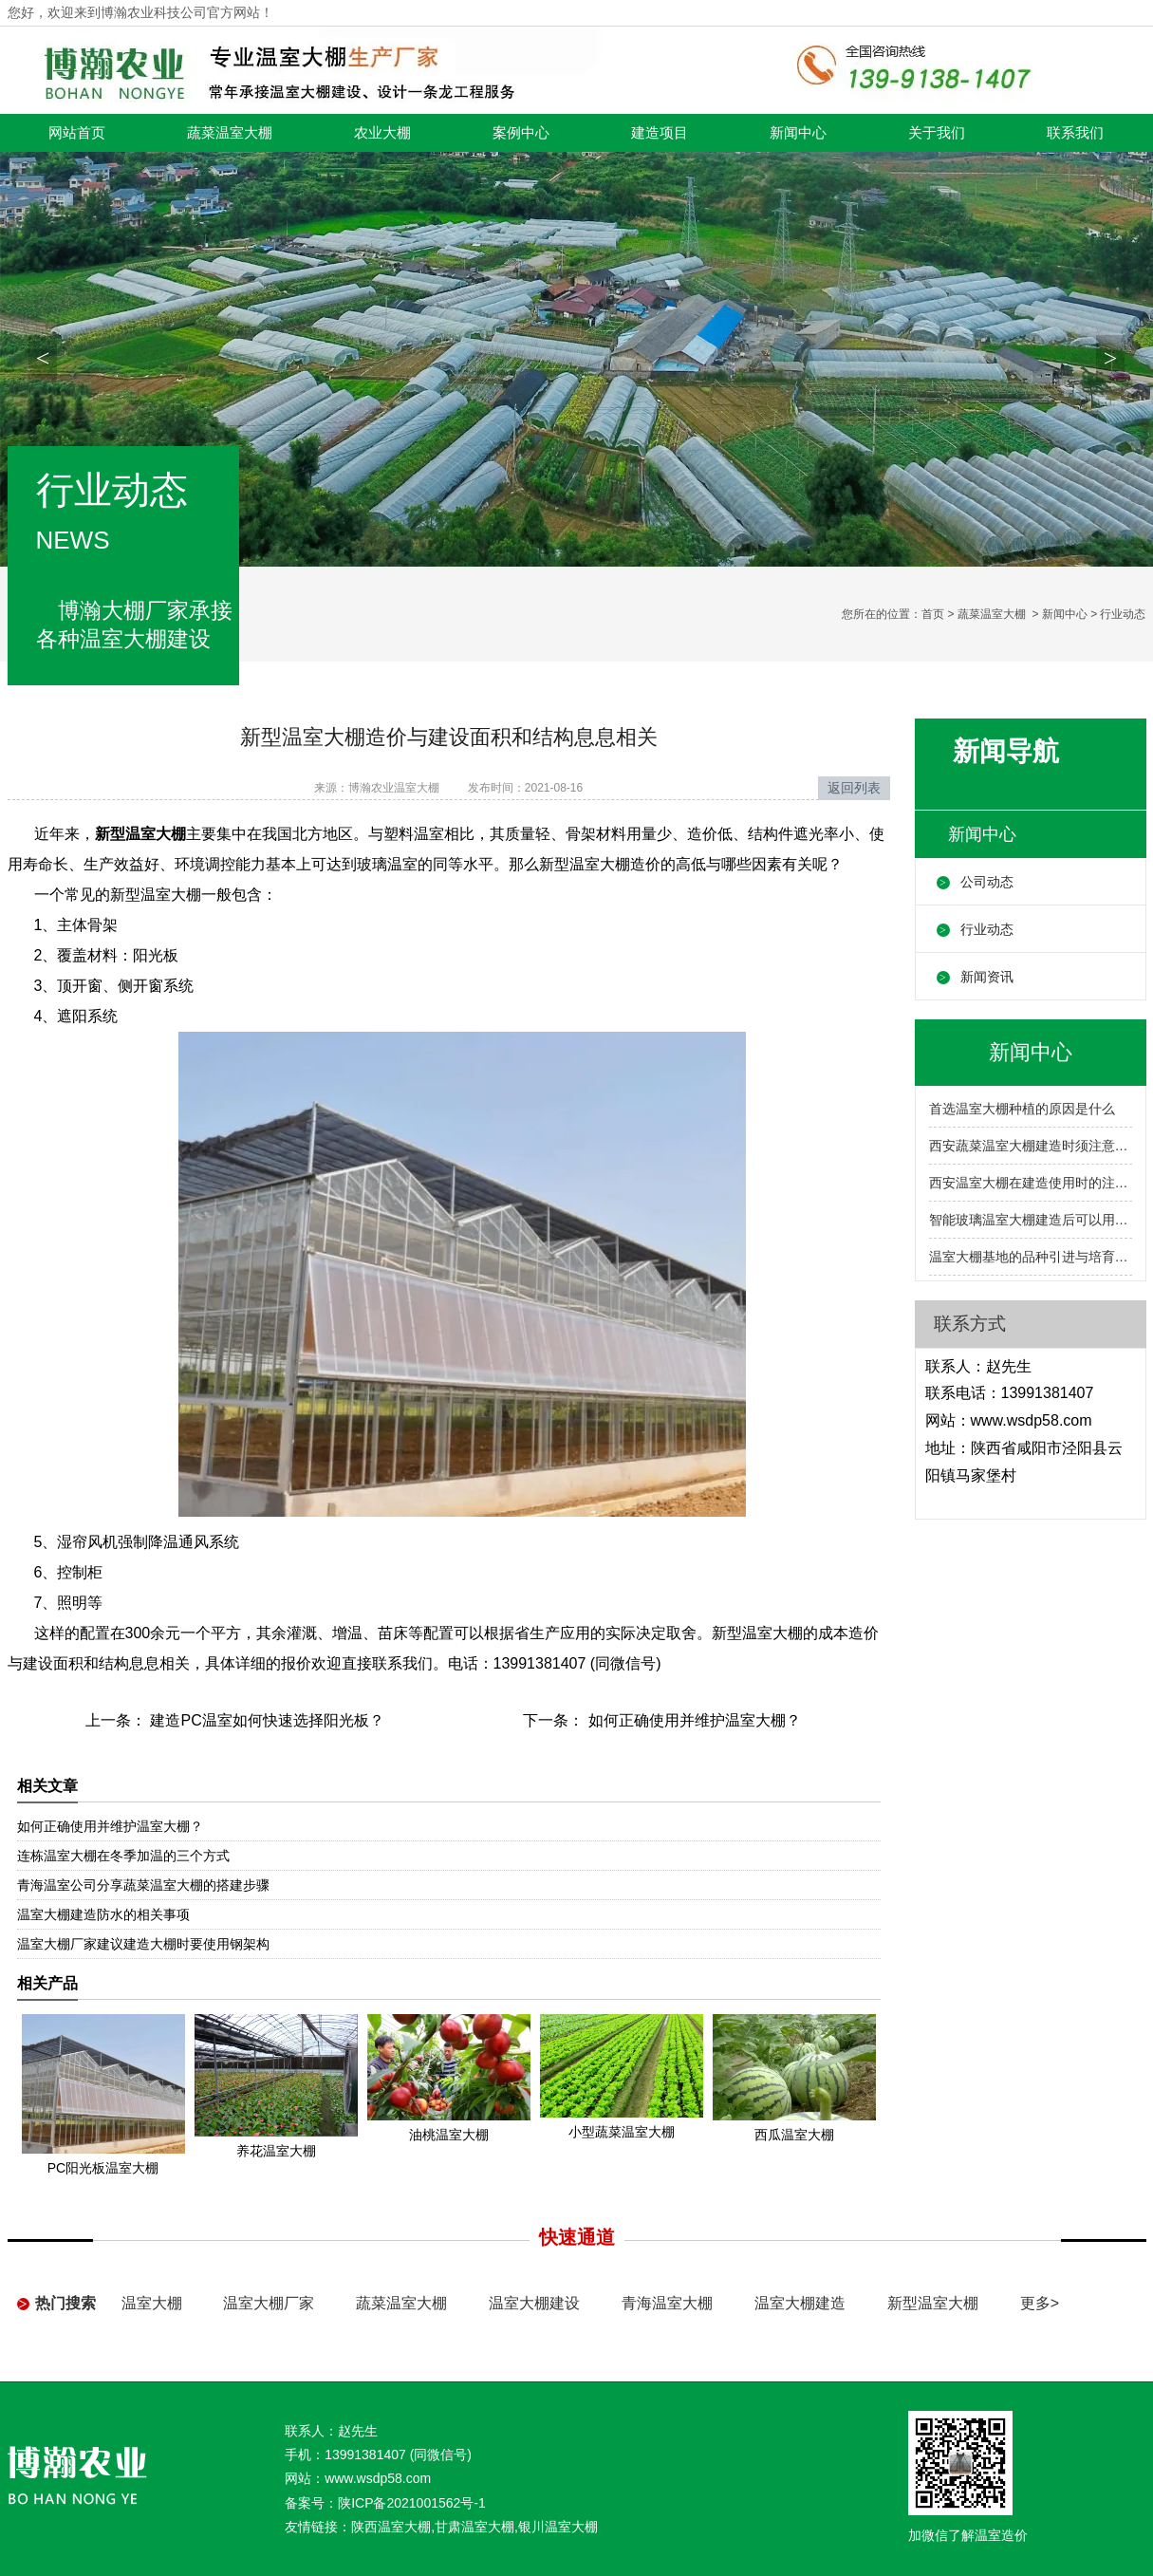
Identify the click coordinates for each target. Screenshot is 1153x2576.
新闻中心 (798, 132)
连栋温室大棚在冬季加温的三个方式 (123, 1855)
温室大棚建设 (534, 2303)
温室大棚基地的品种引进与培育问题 (1030, 1256)
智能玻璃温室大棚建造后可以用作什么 (1030, 1219)
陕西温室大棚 (391, 2526)
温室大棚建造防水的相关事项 (103, 1914)
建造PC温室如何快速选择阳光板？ (265, 1720)
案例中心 (521, 132)
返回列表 (854, 787)
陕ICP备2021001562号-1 (412, 2503)
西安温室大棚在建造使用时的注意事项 (1030, 1182)
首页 (932, 614)
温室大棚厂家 (268, 2303)
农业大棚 (382, 132)
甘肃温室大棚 (474, 2526)
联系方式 (970, 1324)
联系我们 (1075, 132)
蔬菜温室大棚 (229, 132)
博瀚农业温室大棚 (393, 787)
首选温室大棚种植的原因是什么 (1022, 1108)
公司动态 (987, 881)
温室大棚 (151, 2303)
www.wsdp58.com (1031, 1420)
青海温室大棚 (667, 2303)
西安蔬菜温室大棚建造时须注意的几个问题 (1030, 1145)
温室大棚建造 (800, 2303)
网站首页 (76, 132)
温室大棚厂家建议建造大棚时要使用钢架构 (143, 1943)
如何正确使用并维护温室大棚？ (692, 1720)
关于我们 (936, 132)
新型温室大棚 (932, 2303)
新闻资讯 (987, 976)
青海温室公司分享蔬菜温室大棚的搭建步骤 (143, 1885)
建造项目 (659, 132)
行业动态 (987, 929)
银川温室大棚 (558, 2526)
